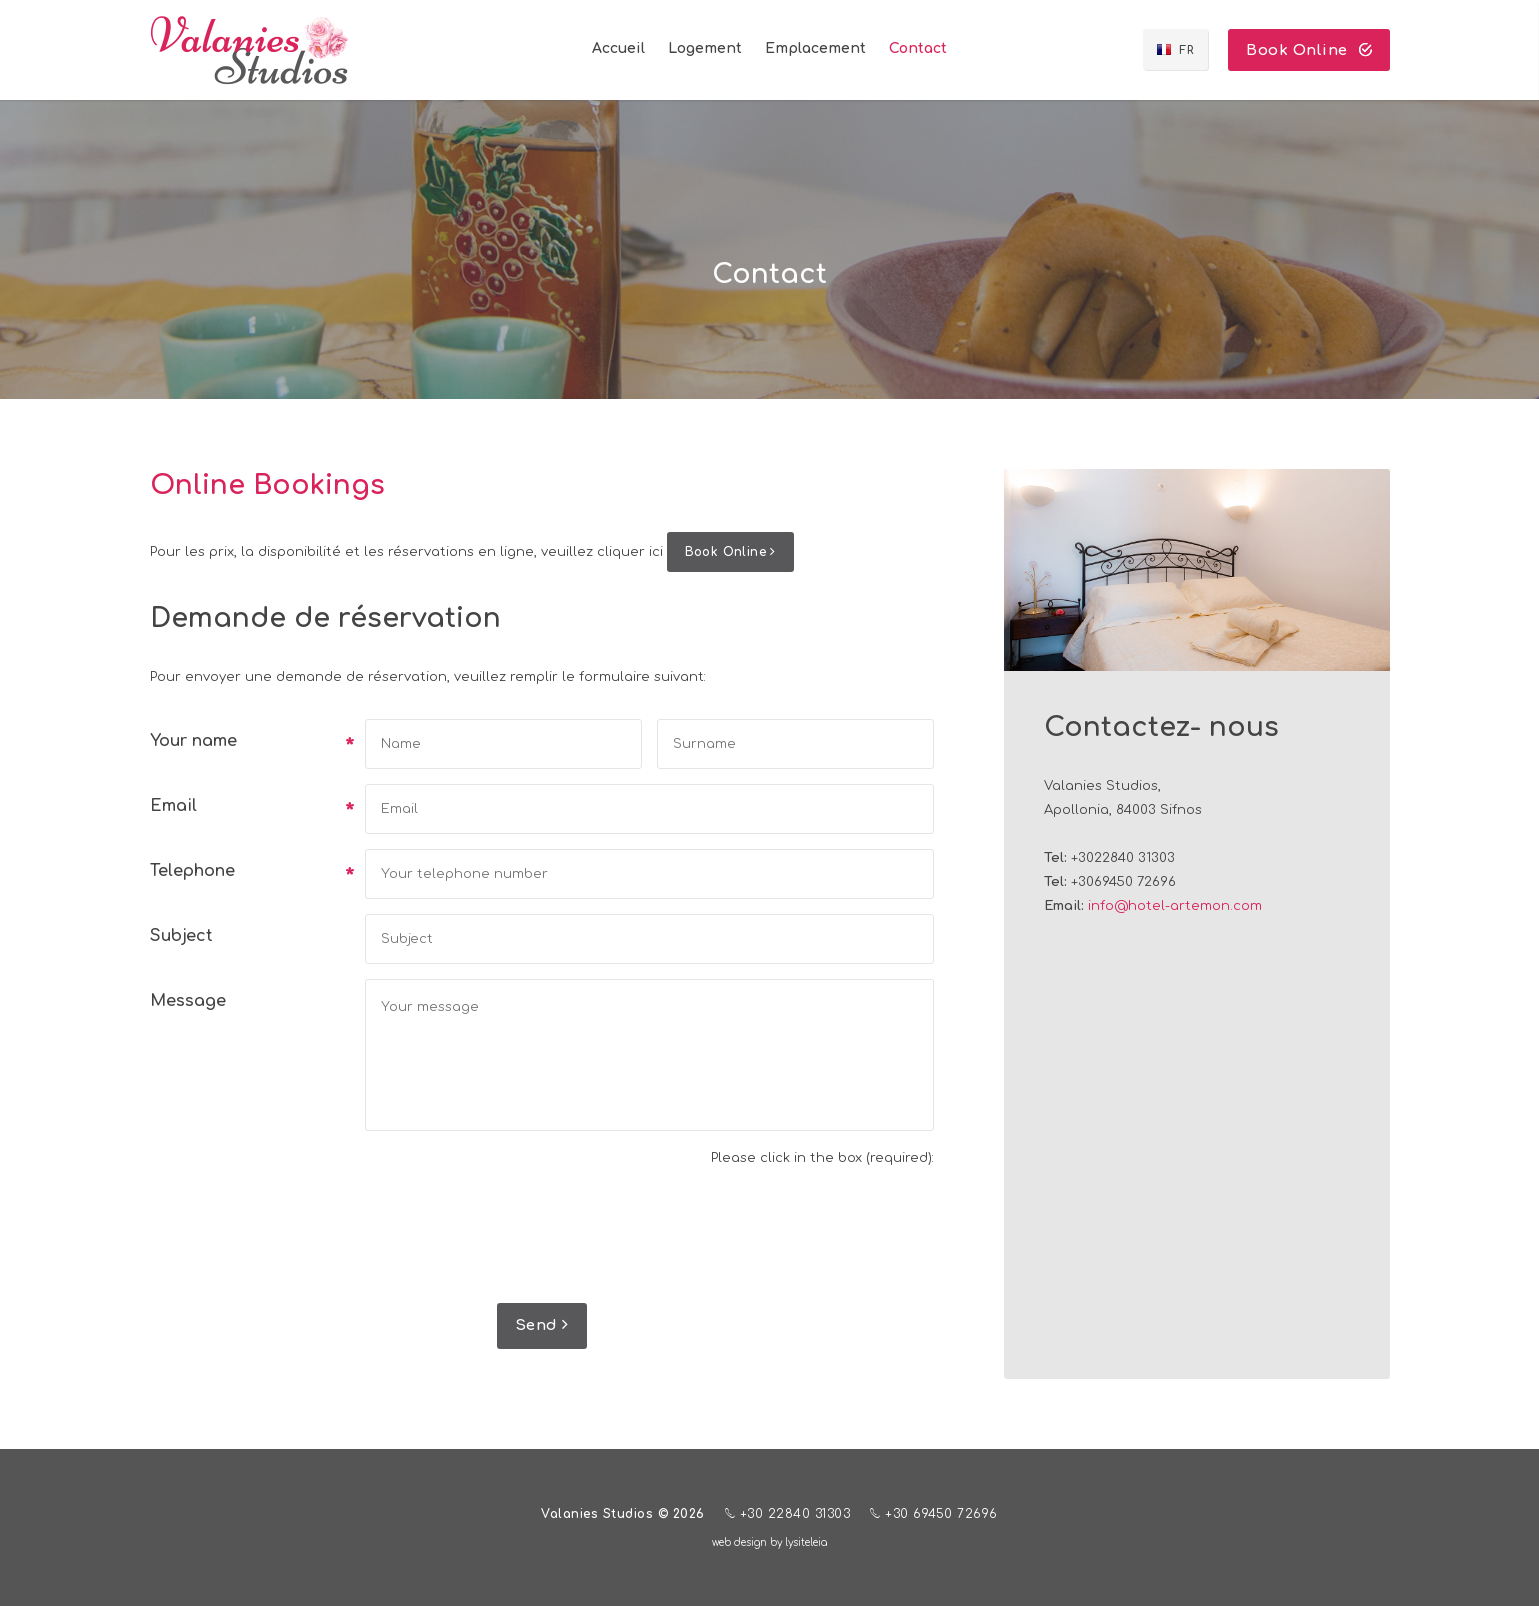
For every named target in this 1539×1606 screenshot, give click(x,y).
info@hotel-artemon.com (1175, 906)
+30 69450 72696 (934, 1513)
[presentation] (782, 1239)
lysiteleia (806, 1542)
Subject (181, 936)
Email (250, 808)
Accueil (618, 48)
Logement (705, 48)
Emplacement (815, 48)
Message (188, 1001)
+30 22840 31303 (788, 1513)
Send (542, 1325)
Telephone (250, 873)
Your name (250, 743)
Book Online (1309, 50)
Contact (918, 48)
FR (1186, 50)
